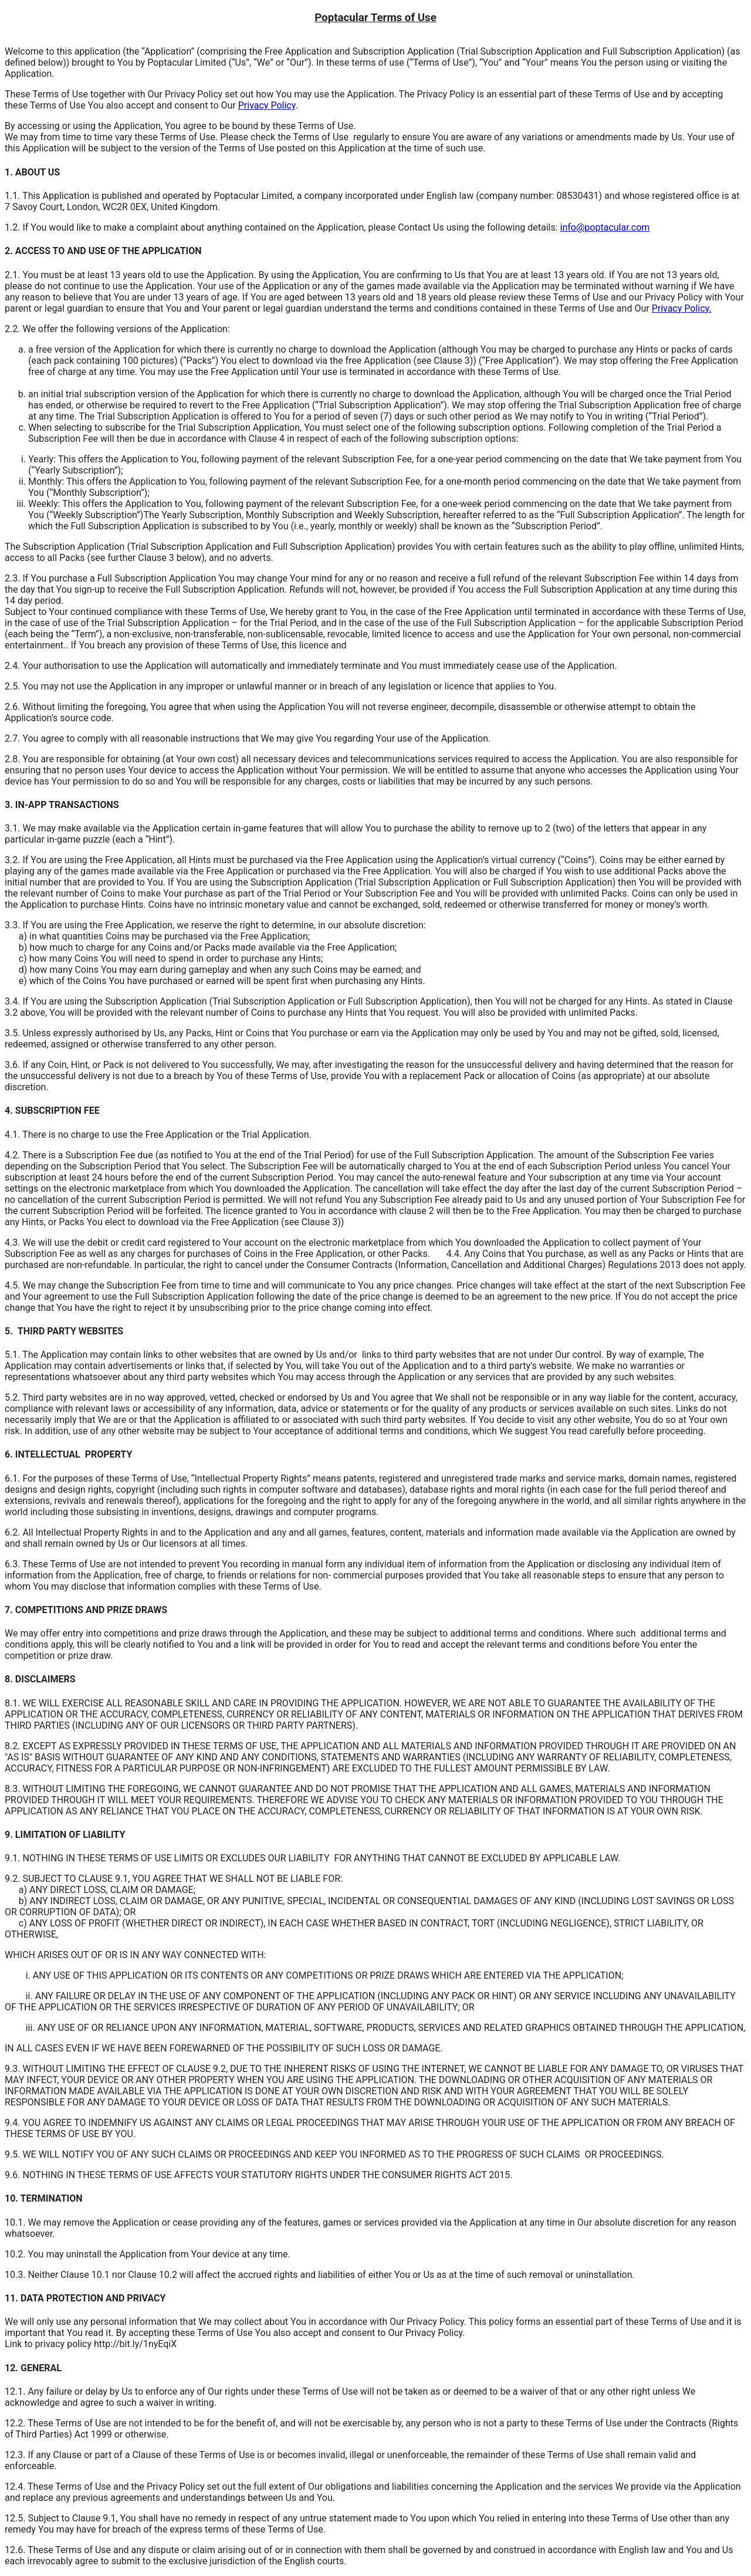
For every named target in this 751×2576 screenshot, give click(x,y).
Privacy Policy (267, 105)
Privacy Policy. (682, 308)
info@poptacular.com (605, 227)
